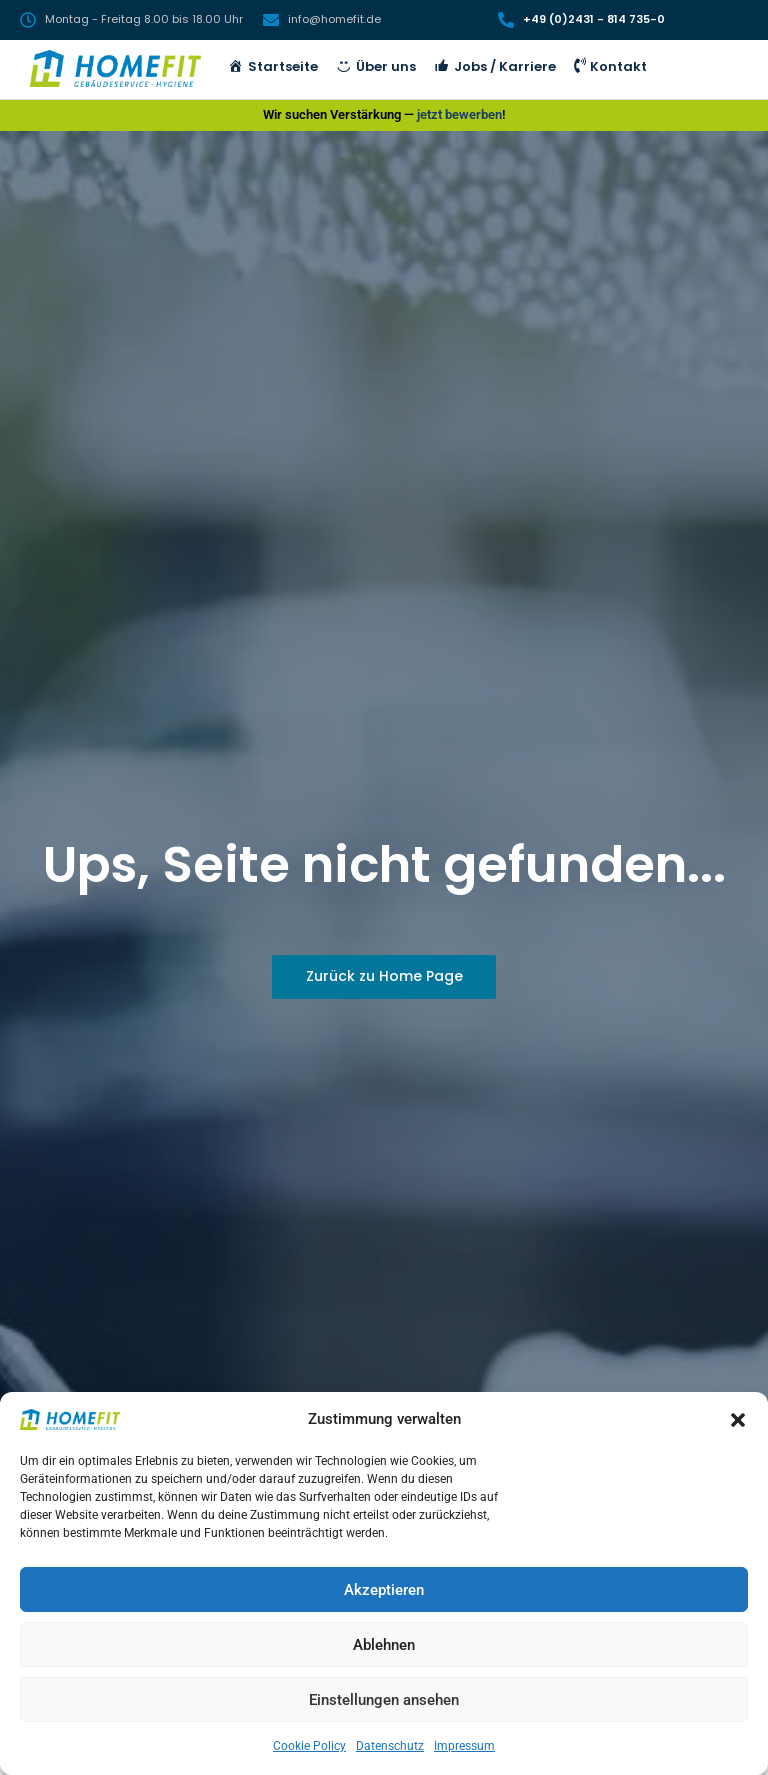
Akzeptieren (384, 1590)
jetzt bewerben (459, 114)
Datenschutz (390, 1746)
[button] (738, 1420)
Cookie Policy (309, 1746)
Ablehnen (384, 1645)
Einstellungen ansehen (384, 1700)
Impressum (464, 1746)
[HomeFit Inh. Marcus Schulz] (115, 68)
